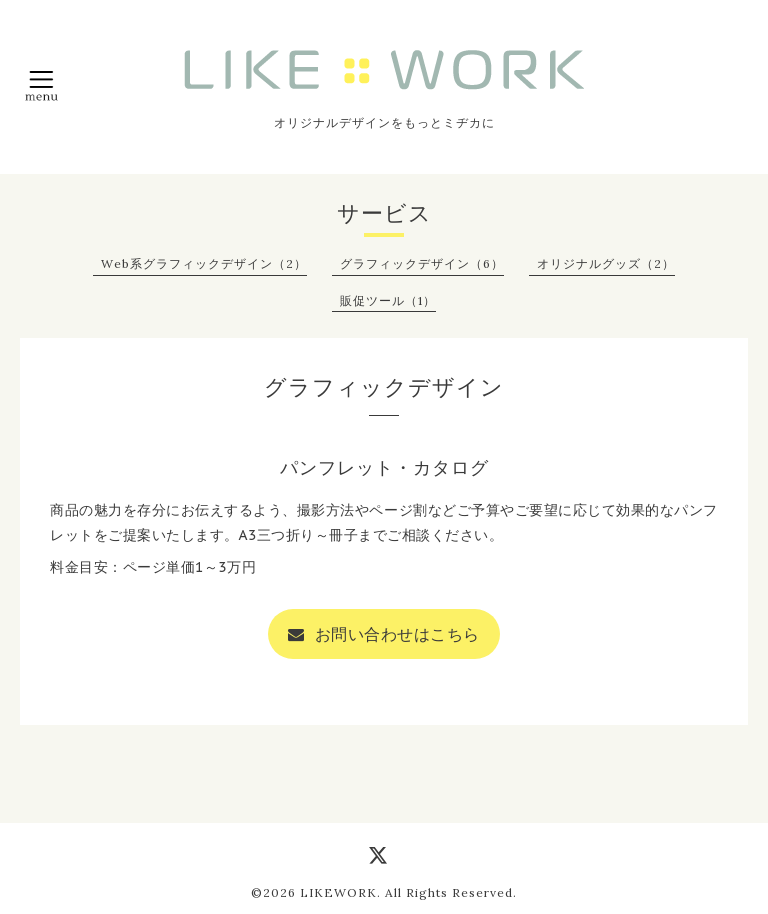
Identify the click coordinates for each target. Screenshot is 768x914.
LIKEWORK (338, 892)
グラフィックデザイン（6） (422, 263)
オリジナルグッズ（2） (606, 263)
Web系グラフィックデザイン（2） (204, 263)
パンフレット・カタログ (384, 467)
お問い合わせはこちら (384, 634)
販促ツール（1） (388, 300)
